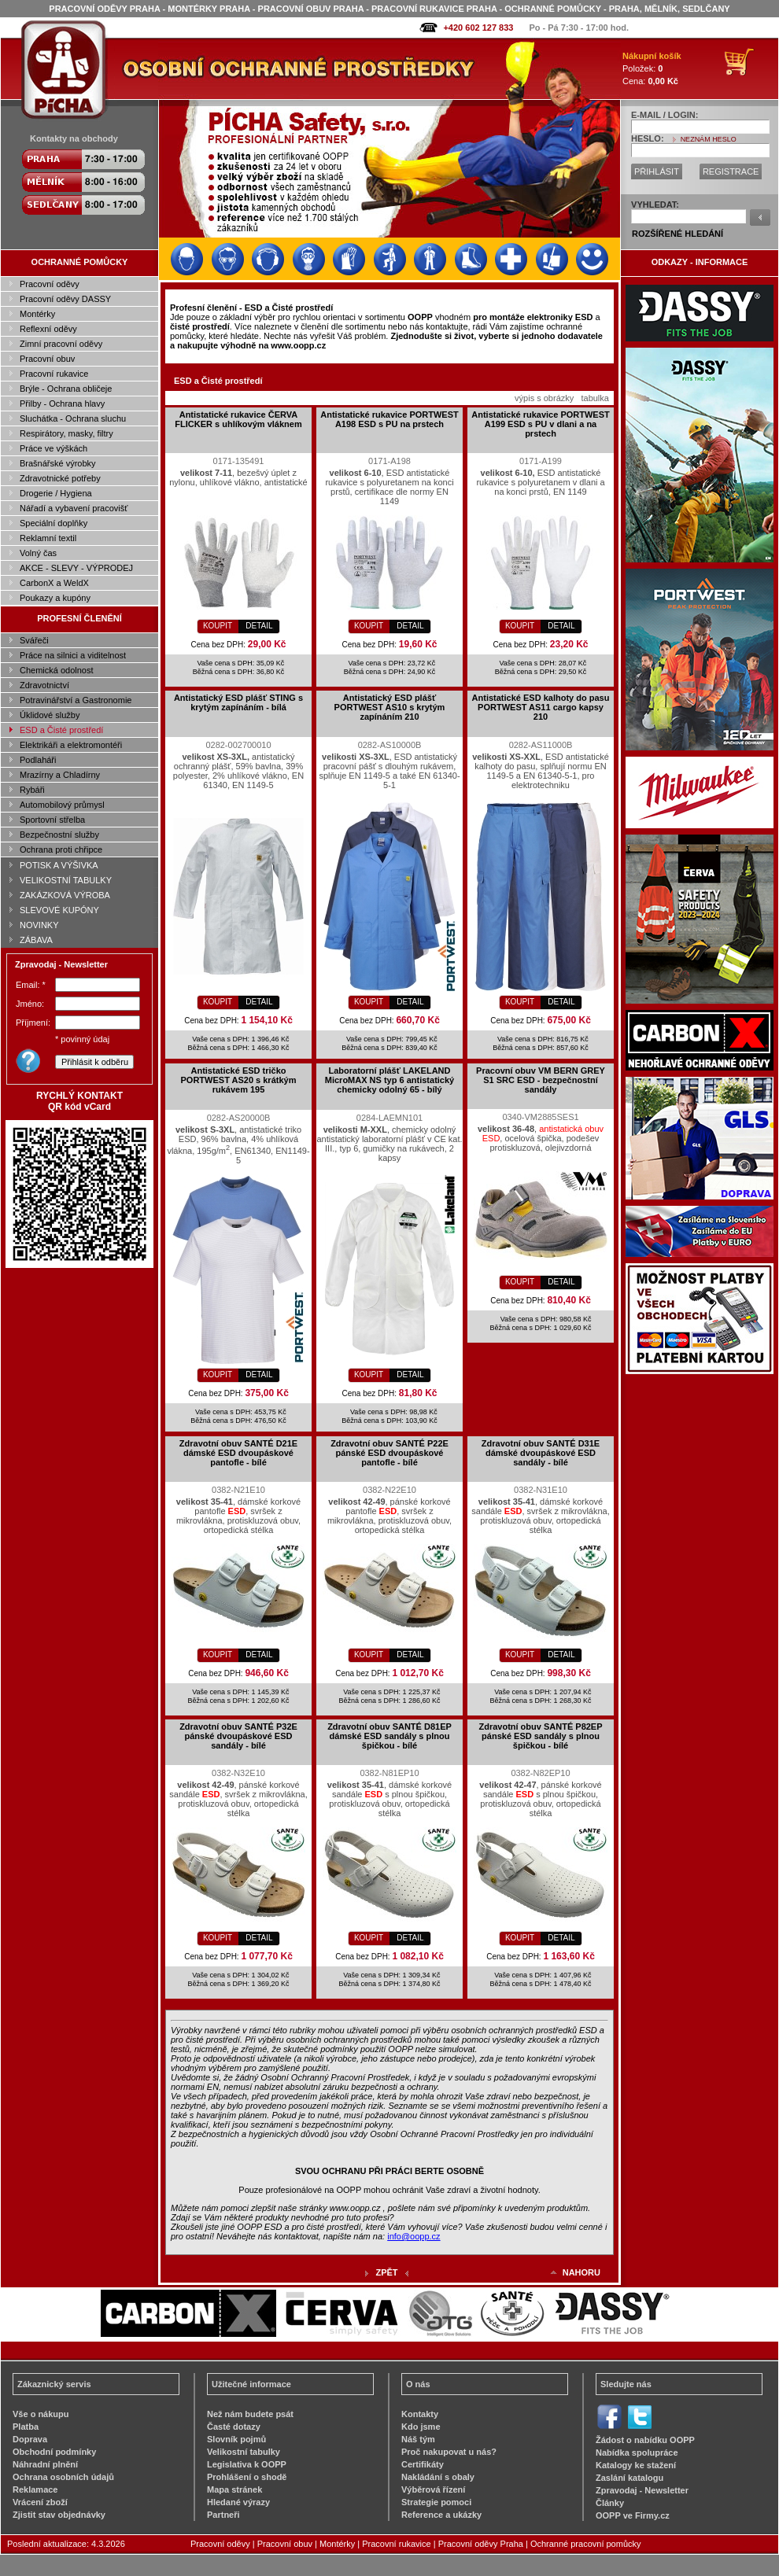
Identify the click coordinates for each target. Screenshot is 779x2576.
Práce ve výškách (53, 448)
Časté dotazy (233, 2426)
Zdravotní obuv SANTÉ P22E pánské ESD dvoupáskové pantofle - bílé (389, 1453)
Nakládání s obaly (437, 2477)
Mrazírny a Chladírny (60, 774)
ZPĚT (386, 2272)
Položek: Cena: (651, 68)
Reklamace (35, 2489)
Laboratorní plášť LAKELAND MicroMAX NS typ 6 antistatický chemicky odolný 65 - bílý (389, 1080)
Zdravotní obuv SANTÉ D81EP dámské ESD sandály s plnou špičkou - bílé (389, 1736)
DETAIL (259, 625)
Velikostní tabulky (243, 2451)
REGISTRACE (731, 171)
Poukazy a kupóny (55, 598)
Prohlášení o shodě (246, 2477)
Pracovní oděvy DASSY (65, 299)
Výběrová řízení (433, 2489)
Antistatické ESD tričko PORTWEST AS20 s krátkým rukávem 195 (239, 1080)
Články (610, 2503)
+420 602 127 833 (478, 27)
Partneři (223, 2514)
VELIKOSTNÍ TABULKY (66, 880)
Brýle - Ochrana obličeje (66, 388)
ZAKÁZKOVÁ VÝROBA (65, 895)
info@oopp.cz (413, 2236)
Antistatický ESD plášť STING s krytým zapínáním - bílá (238, 702)
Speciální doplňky (53, 523)
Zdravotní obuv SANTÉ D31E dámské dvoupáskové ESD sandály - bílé (541, 1453)
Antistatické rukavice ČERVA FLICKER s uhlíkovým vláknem (238, 419)
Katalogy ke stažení (636, 2465)
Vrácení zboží (40, 2502)
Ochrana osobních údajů (63, 2477)
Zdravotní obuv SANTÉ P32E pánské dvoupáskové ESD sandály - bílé (238, 1736)
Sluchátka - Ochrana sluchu (73, 418)
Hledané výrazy (238, 2502)
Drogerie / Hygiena (56, 493)
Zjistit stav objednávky (59, 2514)
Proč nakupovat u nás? (449, 2451)
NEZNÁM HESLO (709, 139)
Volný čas (38, 553)
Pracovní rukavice (54, 373)
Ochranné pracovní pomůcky (585, 2543)
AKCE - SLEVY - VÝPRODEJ (76, 568)
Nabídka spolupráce (637, 2452)
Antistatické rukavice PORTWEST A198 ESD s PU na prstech (389, 419)
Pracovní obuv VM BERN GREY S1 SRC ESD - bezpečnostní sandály (540, 1080)
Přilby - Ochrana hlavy (62, 403)
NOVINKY (39, 925)
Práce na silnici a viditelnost (73, 655)
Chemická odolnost (57, 670)
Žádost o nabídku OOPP (645, 2440)
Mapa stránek (234, 2489)
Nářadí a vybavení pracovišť (73, 508)
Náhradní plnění (45, 2464)
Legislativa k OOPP (246, 2464)
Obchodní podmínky (54, 2451)
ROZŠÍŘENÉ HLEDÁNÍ (677, 233)
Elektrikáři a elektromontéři (71, 745)
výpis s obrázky (544, 398)
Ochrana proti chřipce (61, 849)
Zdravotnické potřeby (60, 478)
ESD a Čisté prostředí (61, 730)
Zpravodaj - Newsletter (642, 2490)
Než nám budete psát (250, 2414)
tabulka (594, 398)
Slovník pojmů (236, 2439)
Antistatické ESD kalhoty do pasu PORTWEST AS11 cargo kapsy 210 (541, 707)
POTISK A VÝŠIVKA (59, 865)
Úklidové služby (49, 715)
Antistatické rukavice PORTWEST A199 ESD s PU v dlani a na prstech (540, 424)
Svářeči (34, 640)
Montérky (37, 314)
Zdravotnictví (44, 685)
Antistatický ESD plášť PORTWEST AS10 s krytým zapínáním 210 (389, 707)
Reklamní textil (48, 538)
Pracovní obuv (47, 358)
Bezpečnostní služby (59, 834)
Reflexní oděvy (48, 329)
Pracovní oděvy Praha (480, 2543)
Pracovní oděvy (49, 284)
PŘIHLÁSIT (656, 171)
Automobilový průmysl (62, 804)
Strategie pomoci (436, 2502)
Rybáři (32, 789)
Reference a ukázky (441, 2514)
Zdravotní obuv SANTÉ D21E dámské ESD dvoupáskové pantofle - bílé (238, 1453)
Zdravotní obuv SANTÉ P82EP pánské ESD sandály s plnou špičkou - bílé (540, 1736)
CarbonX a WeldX (54, 583)
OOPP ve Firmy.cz (633, 2515)
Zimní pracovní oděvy (61, 343)
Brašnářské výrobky (58, 463)
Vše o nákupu (41, 2414)
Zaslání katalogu (629, 2477)
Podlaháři (38, 760)
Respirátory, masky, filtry (66, 433)
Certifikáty (422, 2464)
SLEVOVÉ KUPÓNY (59, 910)
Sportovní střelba (52, 819)
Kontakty (419, 2414)
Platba (26, 2426)
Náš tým (418, 2439)
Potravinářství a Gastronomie (75, 700)
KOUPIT (217, 625)
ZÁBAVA (36, 940)
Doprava (30, 2439)
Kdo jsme (421, 2426)
